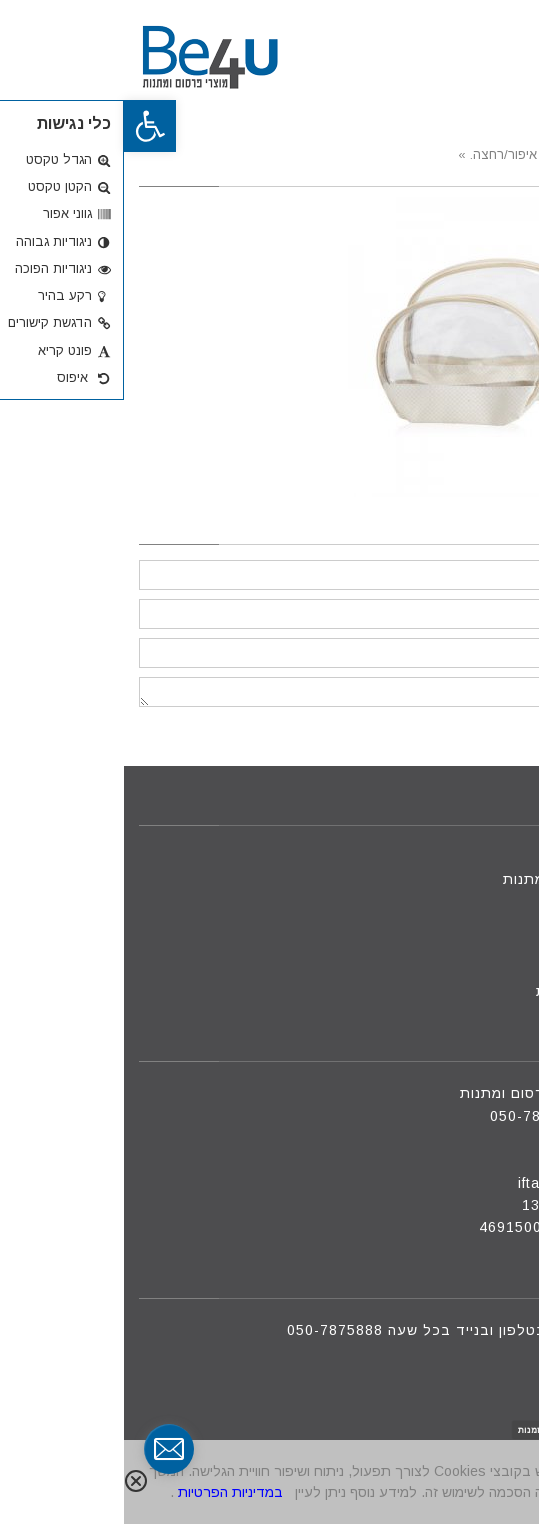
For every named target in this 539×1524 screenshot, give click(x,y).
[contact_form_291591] (45, 1449)
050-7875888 (414, 1116)
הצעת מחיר (475, 969)
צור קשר (485, 946)
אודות (494, 924)
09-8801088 (462, 1138)
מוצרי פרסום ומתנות (446, 879)
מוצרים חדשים (466, 901)
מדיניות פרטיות (463, 991)
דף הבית (485, 857)
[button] (26, 126)
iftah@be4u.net (449, 1183)
